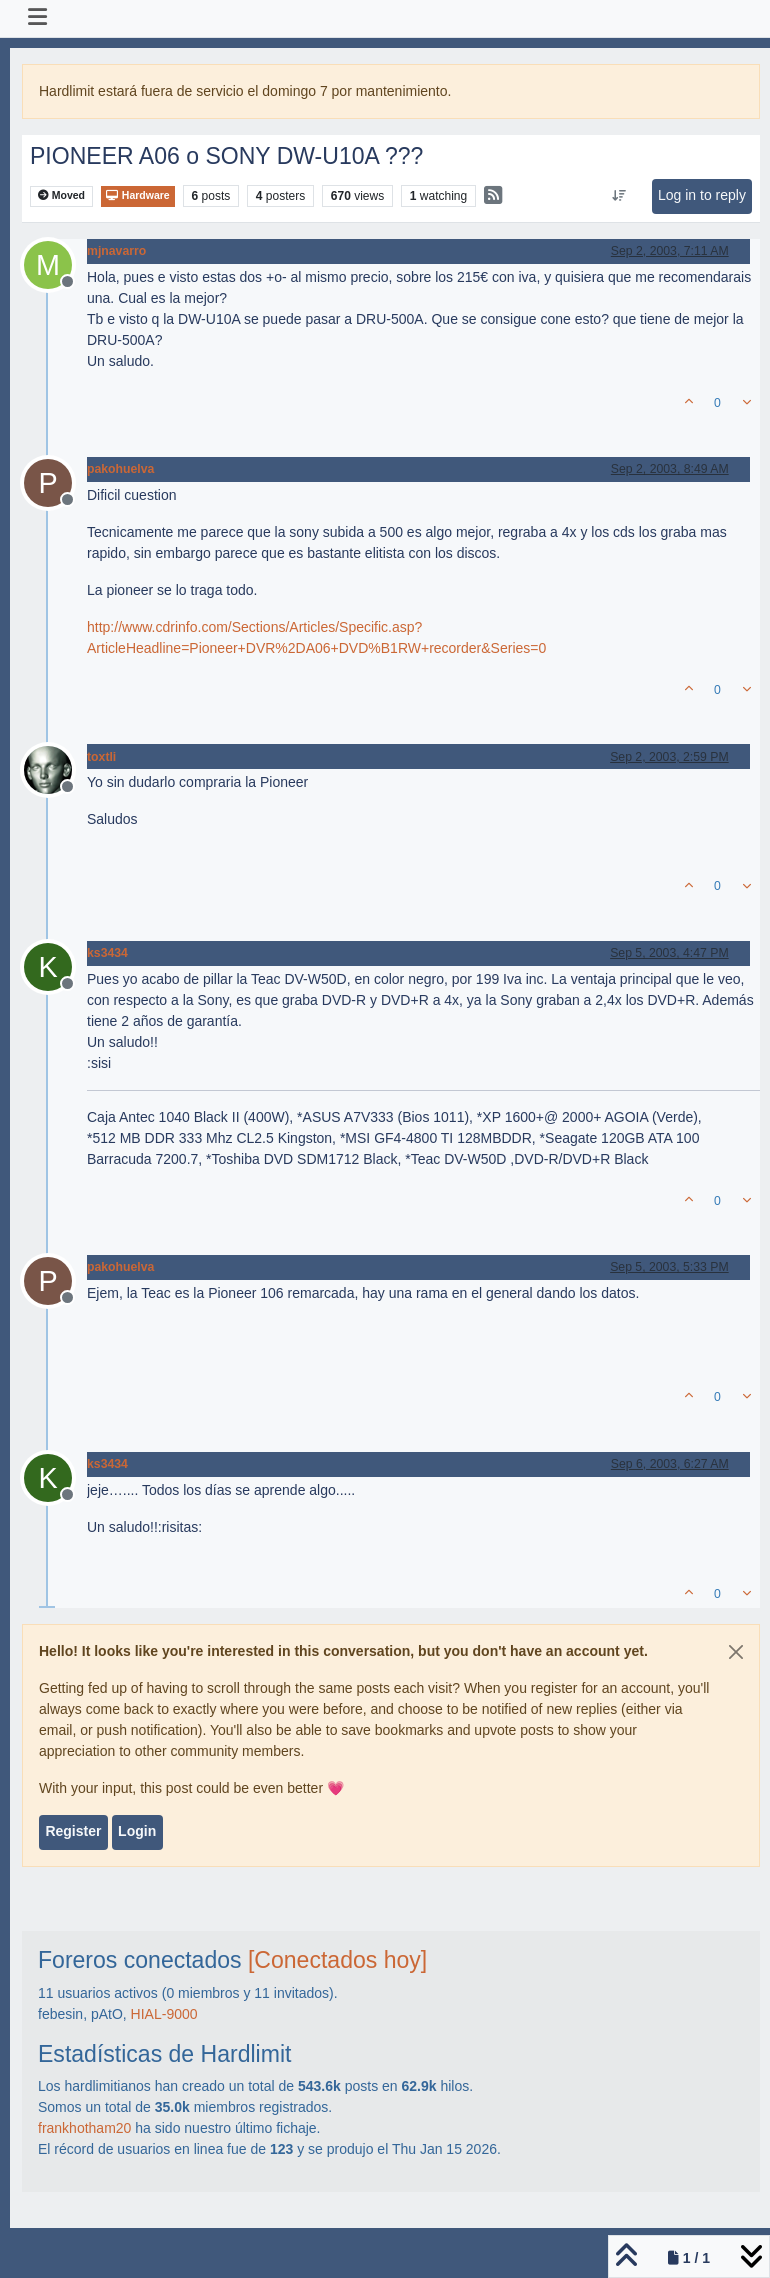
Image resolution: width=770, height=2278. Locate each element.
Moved (61, 195)
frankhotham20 (84, 2128)
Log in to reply (702, 195)
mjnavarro (116, 251)
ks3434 (107, 953)
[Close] (736, 1652)
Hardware (138, 195)
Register (73, 1831)
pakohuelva (120, 469)
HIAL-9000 (164, 2014)
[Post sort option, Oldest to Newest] (618, 196)
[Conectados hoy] (337, 1960)
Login (137, 1831)
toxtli (101, 757)
